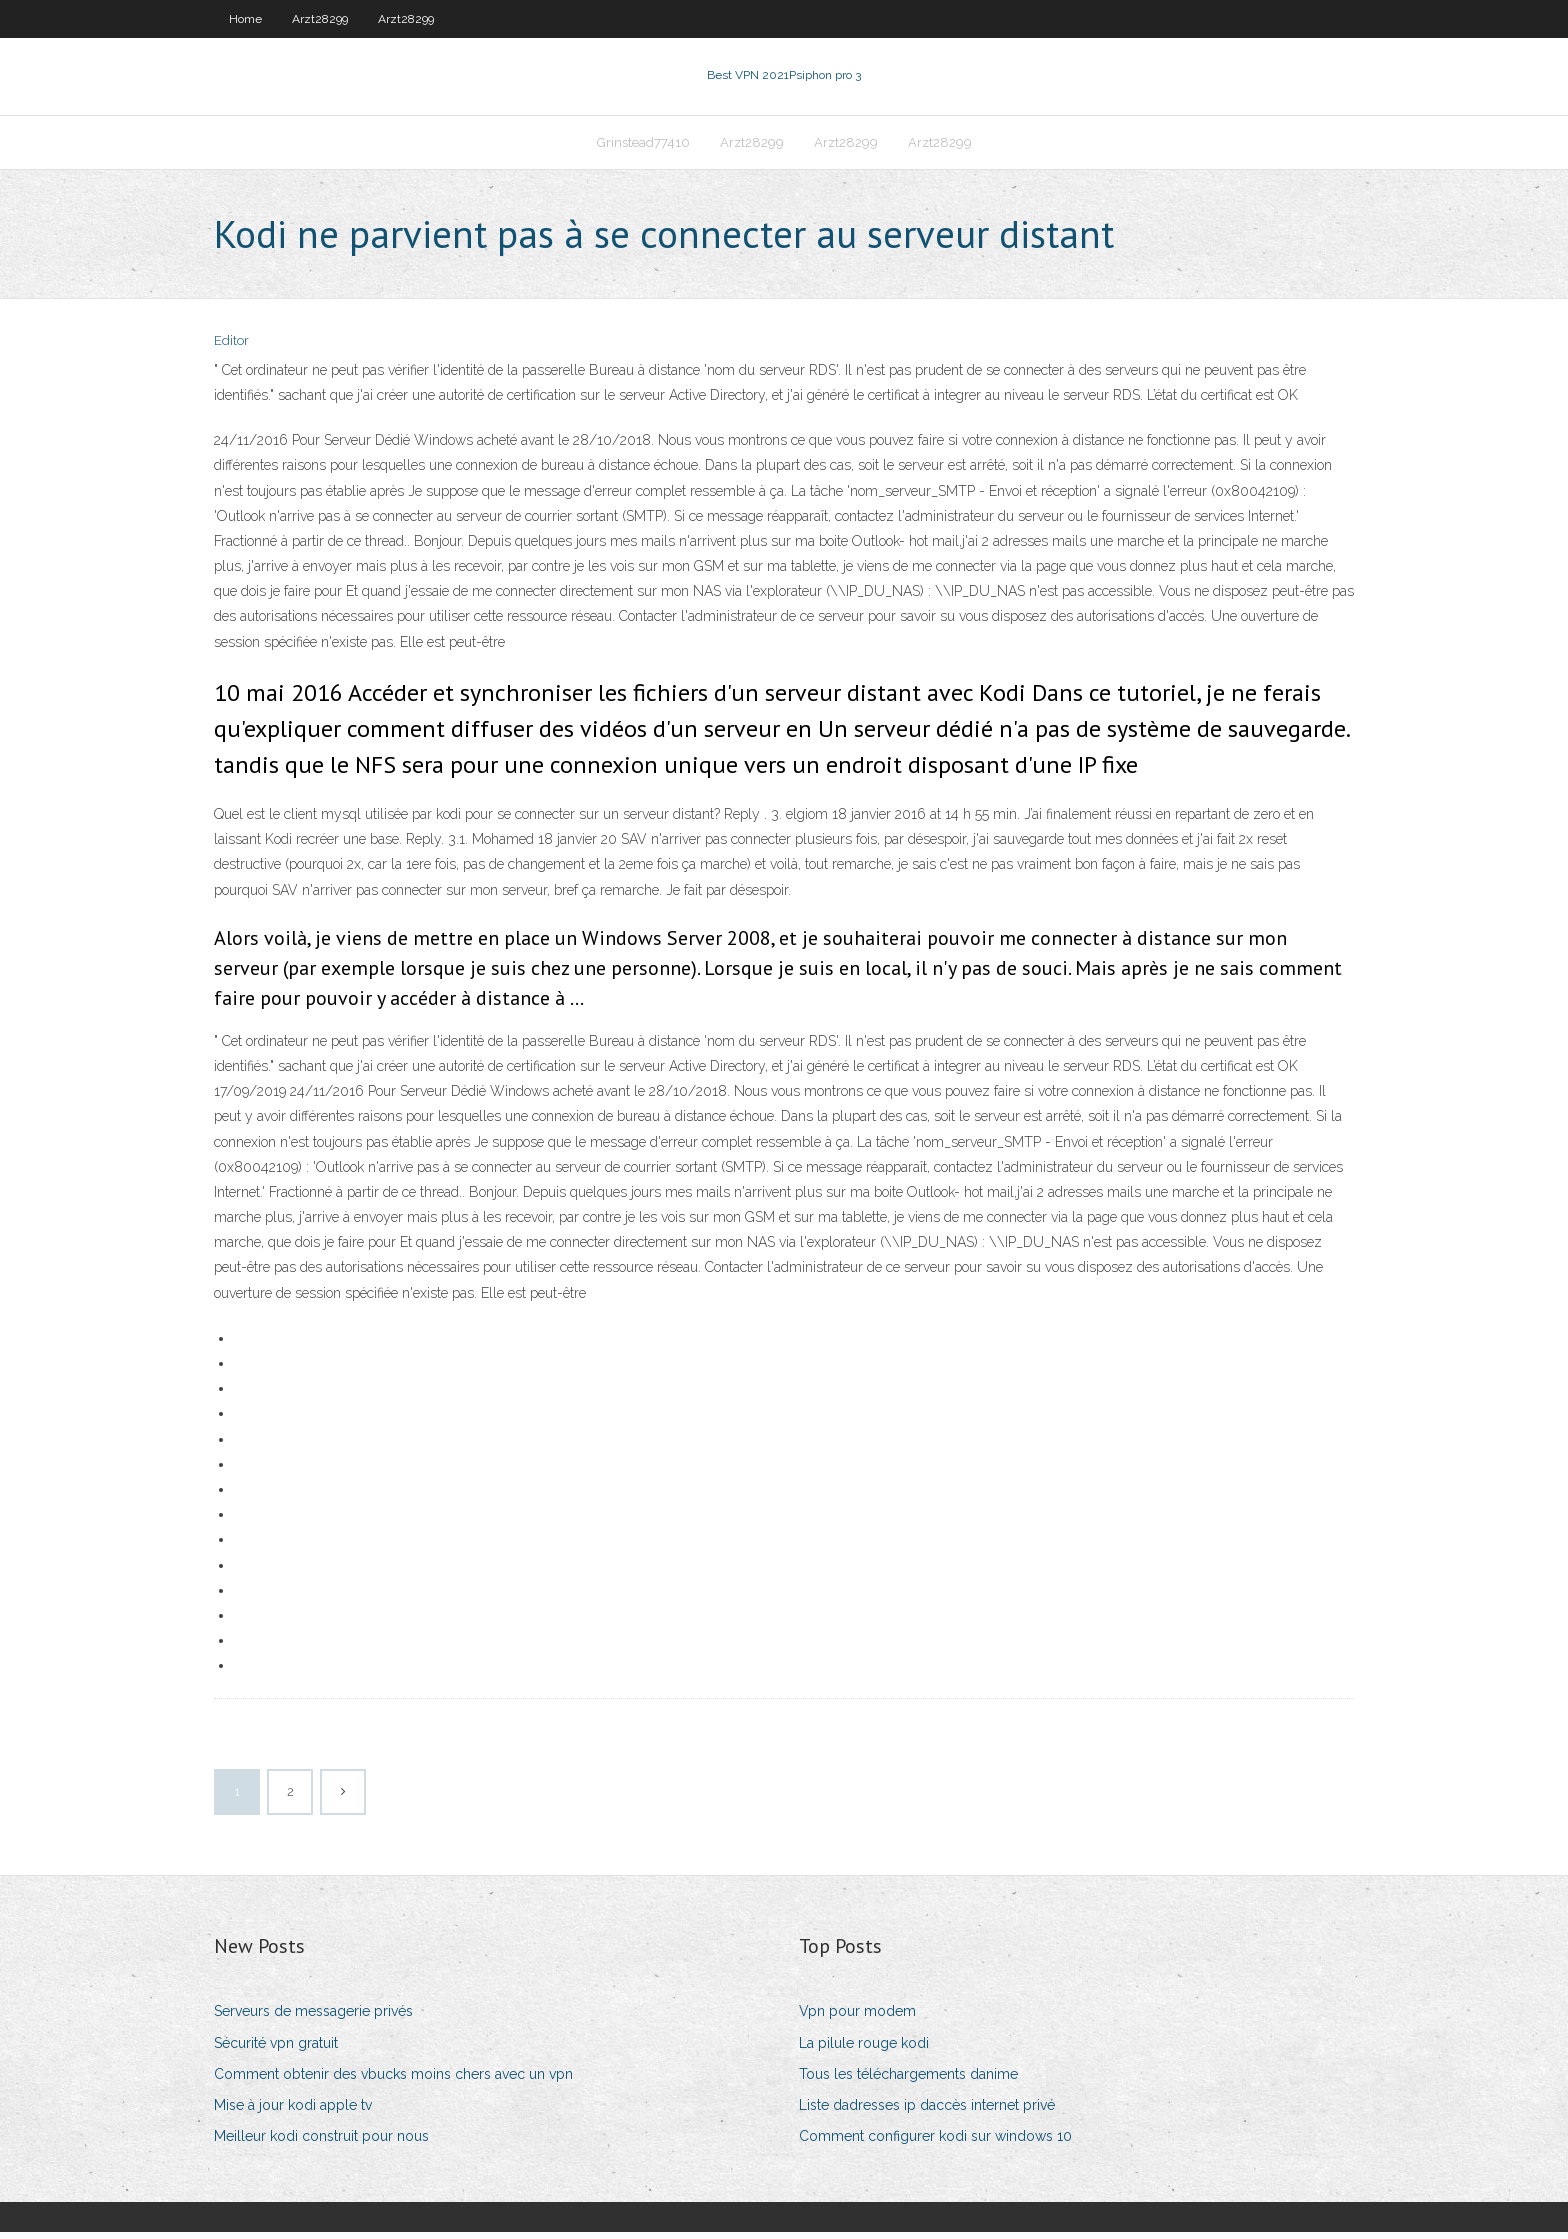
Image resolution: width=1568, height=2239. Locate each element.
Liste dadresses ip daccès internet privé (927, 2111)
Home (245, 19)
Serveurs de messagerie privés (313, 2018)
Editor (231, 347)
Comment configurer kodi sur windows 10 (935, 2142)
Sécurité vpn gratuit (276, 2049)
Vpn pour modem (857, 2018)
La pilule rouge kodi (864, 2049)
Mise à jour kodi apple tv (293, 2111)
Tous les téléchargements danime (908, 2080)
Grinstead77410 (643, 146)
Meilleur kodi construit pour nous (321, 2142)
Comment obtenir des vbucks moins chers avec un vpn (393, 2080)
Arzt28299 (320, 19)
